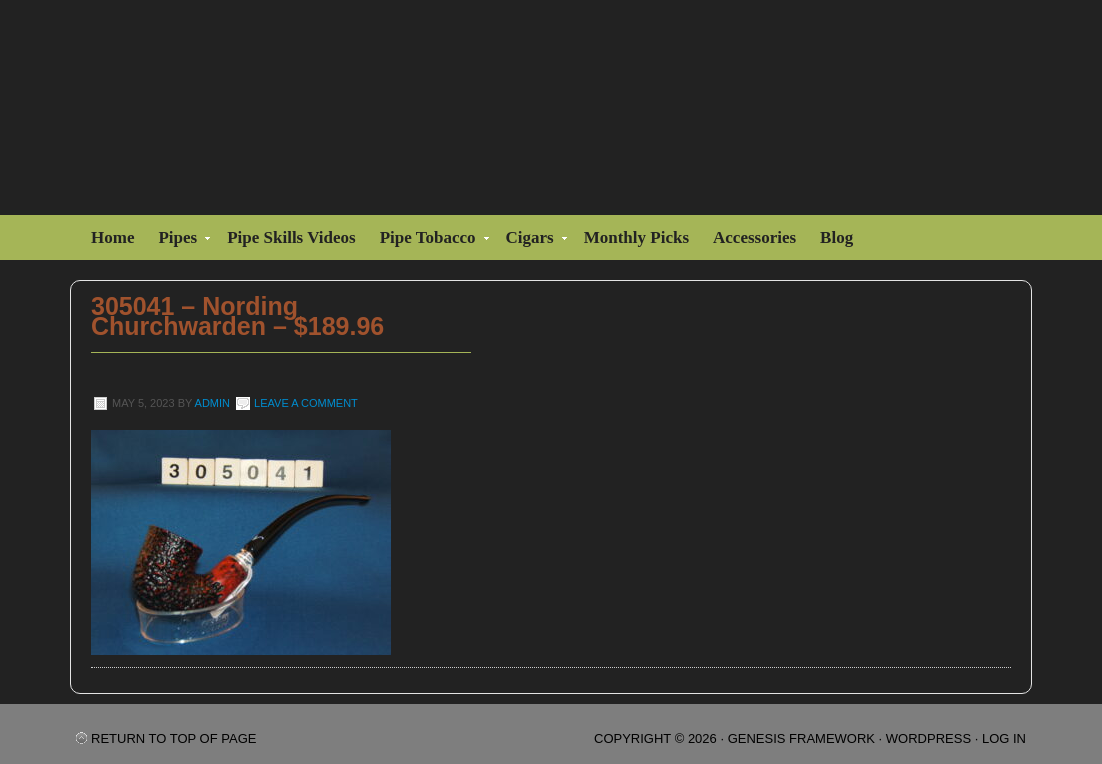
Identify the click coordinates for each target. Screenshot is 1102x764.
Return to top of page (173, 738)
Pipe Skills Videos (291, 237)
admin (212, 403)
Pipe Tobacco (430, 240)
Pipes (180, 240)
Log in (1004, 738)
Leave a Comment (306, 403)
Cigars (532, 240)
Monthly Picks (636, 237)
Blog (836, 237)
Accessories (754, 237)
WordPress (928, 738)
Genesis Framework (801, 738)
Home (112, 237)
